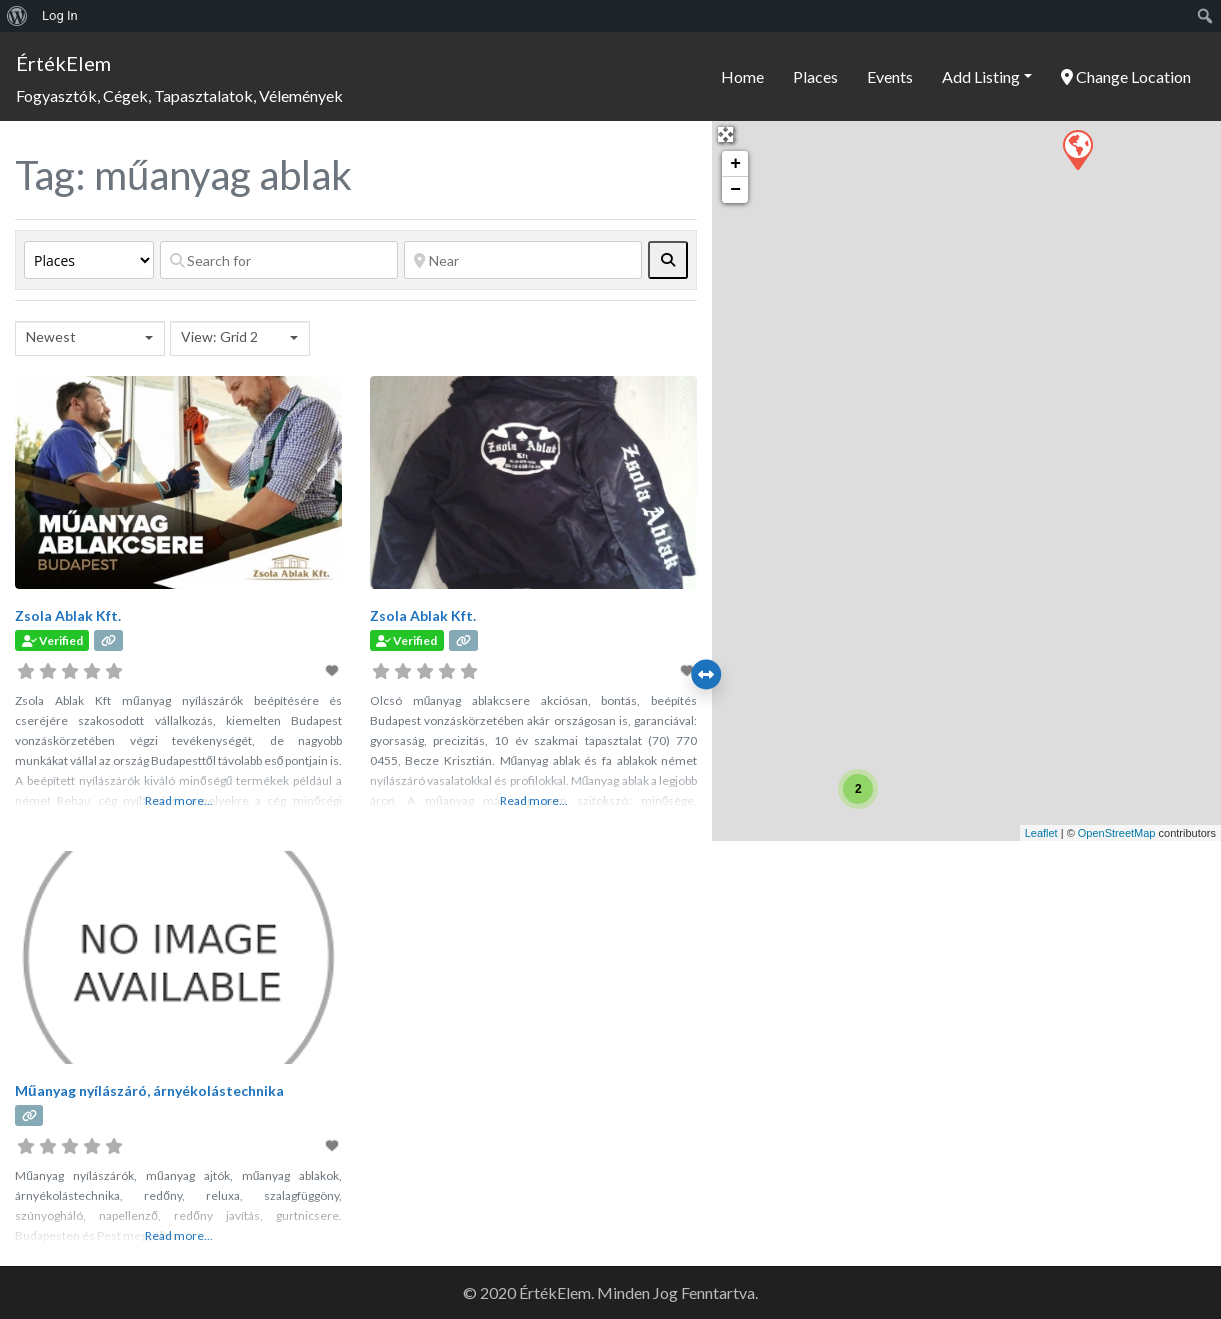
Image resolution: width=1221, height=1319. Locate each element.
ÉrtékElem (63, 63)
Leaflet (1041, 833)
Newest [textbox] (51, 336)
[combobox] (90, 338)
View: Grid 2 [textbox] (219, 336)
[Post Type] (89, 260)
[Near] (523, 260)
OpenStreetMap (1117, 833)
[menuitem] (17, 16)
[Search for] (279, 260)
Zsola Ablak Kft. (68, 615)
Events (890, 76)
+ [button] (735, 164)
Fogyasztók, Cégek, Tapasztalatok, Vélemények (179, 95)
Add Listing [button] (981, 76)
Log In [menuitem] (60, 15)
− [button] (735, 190)
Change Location (1126, 76)
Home (742, 76)
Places (815, 76)
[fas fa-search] (668, 260)
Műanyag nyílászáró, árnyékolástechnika (149, 1090)
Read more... (179, 800)
